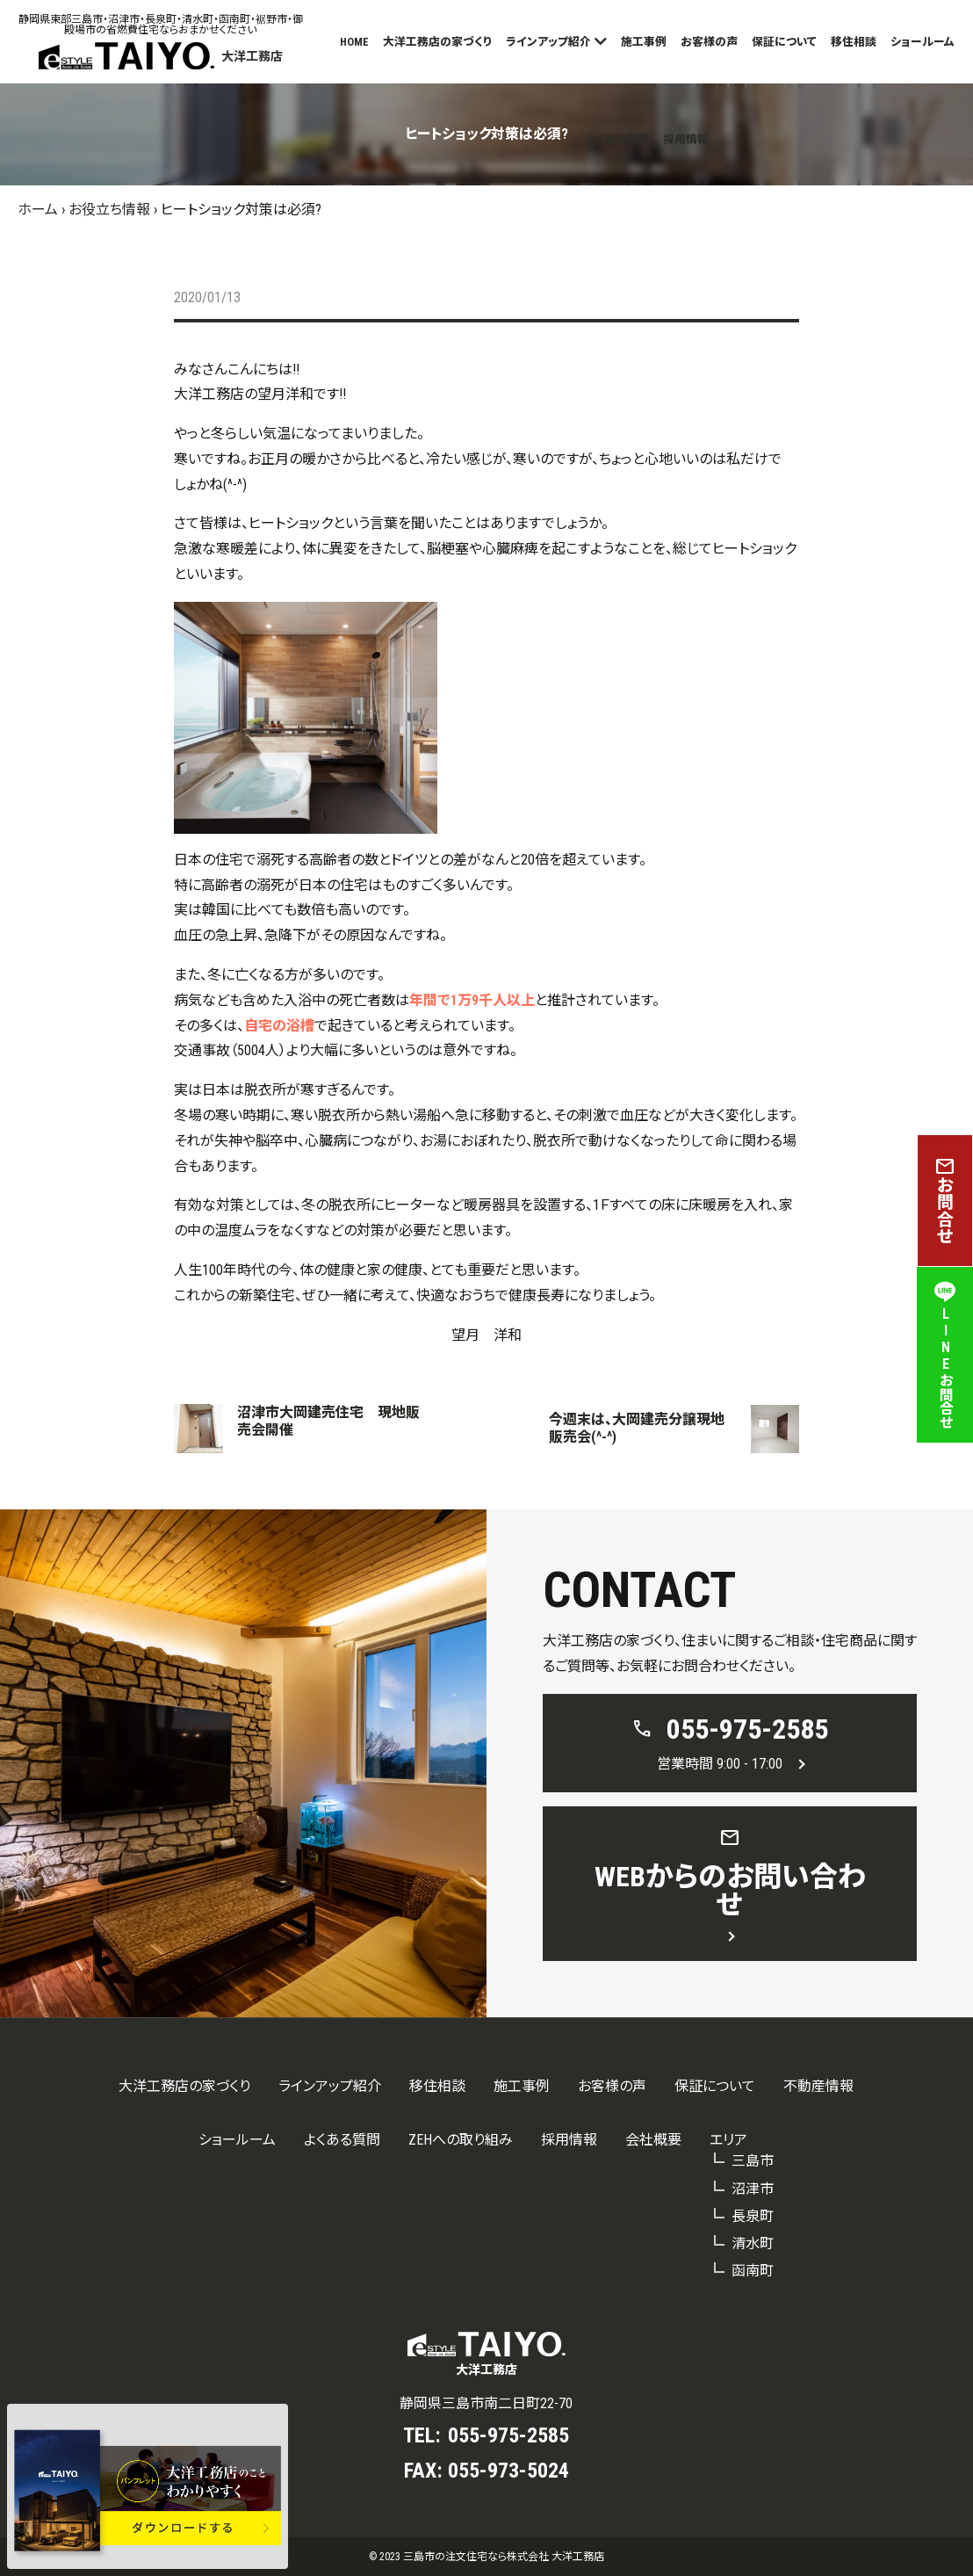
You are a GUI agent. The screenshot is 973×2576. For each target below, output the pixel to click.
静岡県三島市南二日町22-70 (486, 2403)
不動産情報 (818, 2086)
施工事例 (644, 41)
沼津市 (753, 2189)
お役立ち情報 (109, 209)
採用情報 (686, 139)
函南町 (753, 2270)
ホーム (38, 209)
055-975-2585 (508, 2435)
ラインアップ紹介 (548, 41)
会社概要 (653, 2139)
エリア (728, 2139)
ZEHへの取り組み (460, 2139)
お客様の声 (709, 41)
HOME (354, 41)
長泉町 (753, 2216)
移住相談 (853, 41)
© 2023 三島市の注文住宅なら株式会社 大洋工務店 (486, 2557)
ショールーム (922, 41)
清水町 (753, 2243)
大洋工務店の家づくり (437, 41)
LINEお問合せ (944, 1355)
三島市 (753, 2161)
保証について (784, 41)
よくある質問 (617, 139)
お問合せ (944, 1200)
